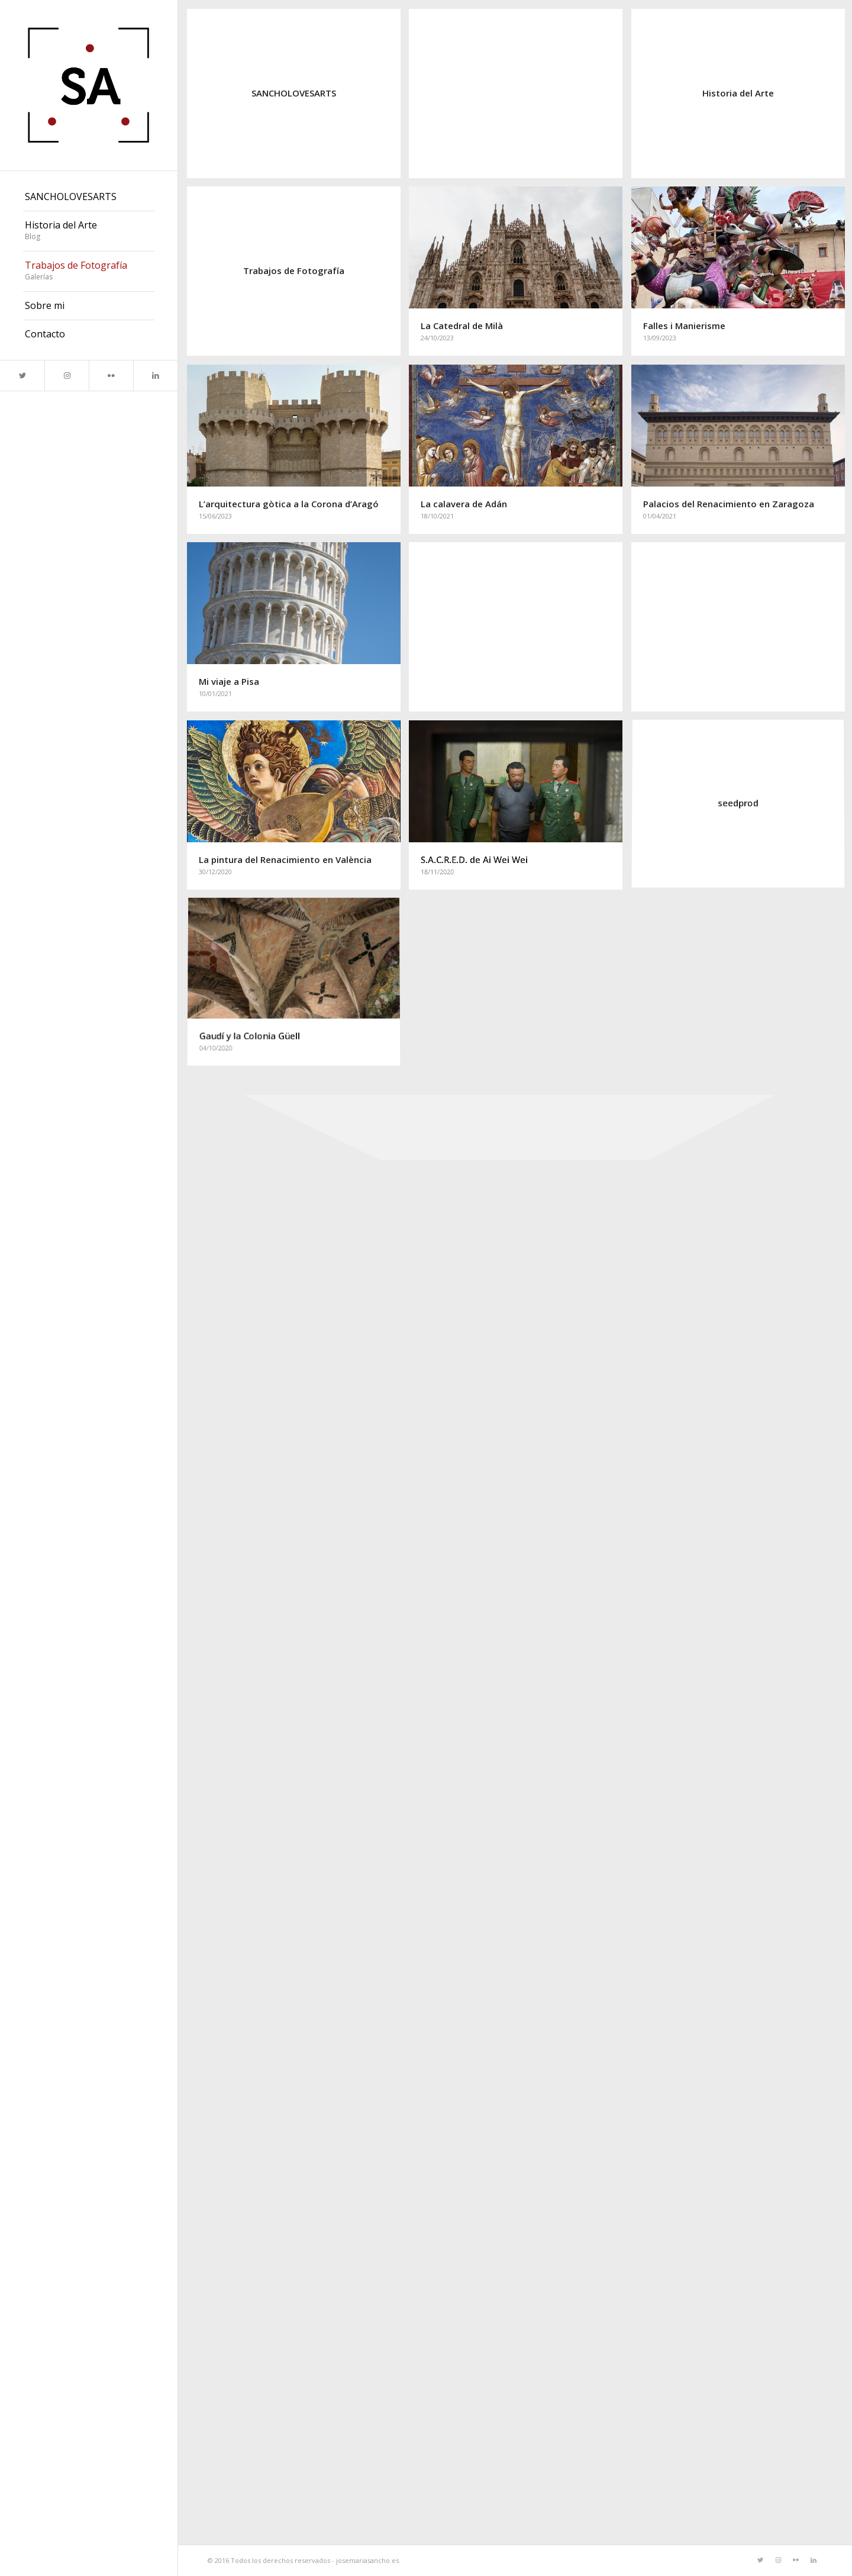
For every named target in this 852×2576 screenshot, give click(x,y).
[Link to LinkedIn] (155, 375)
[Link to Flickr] (111, 375)
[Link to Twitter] (22, 375)
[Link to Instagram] (66, 375)
